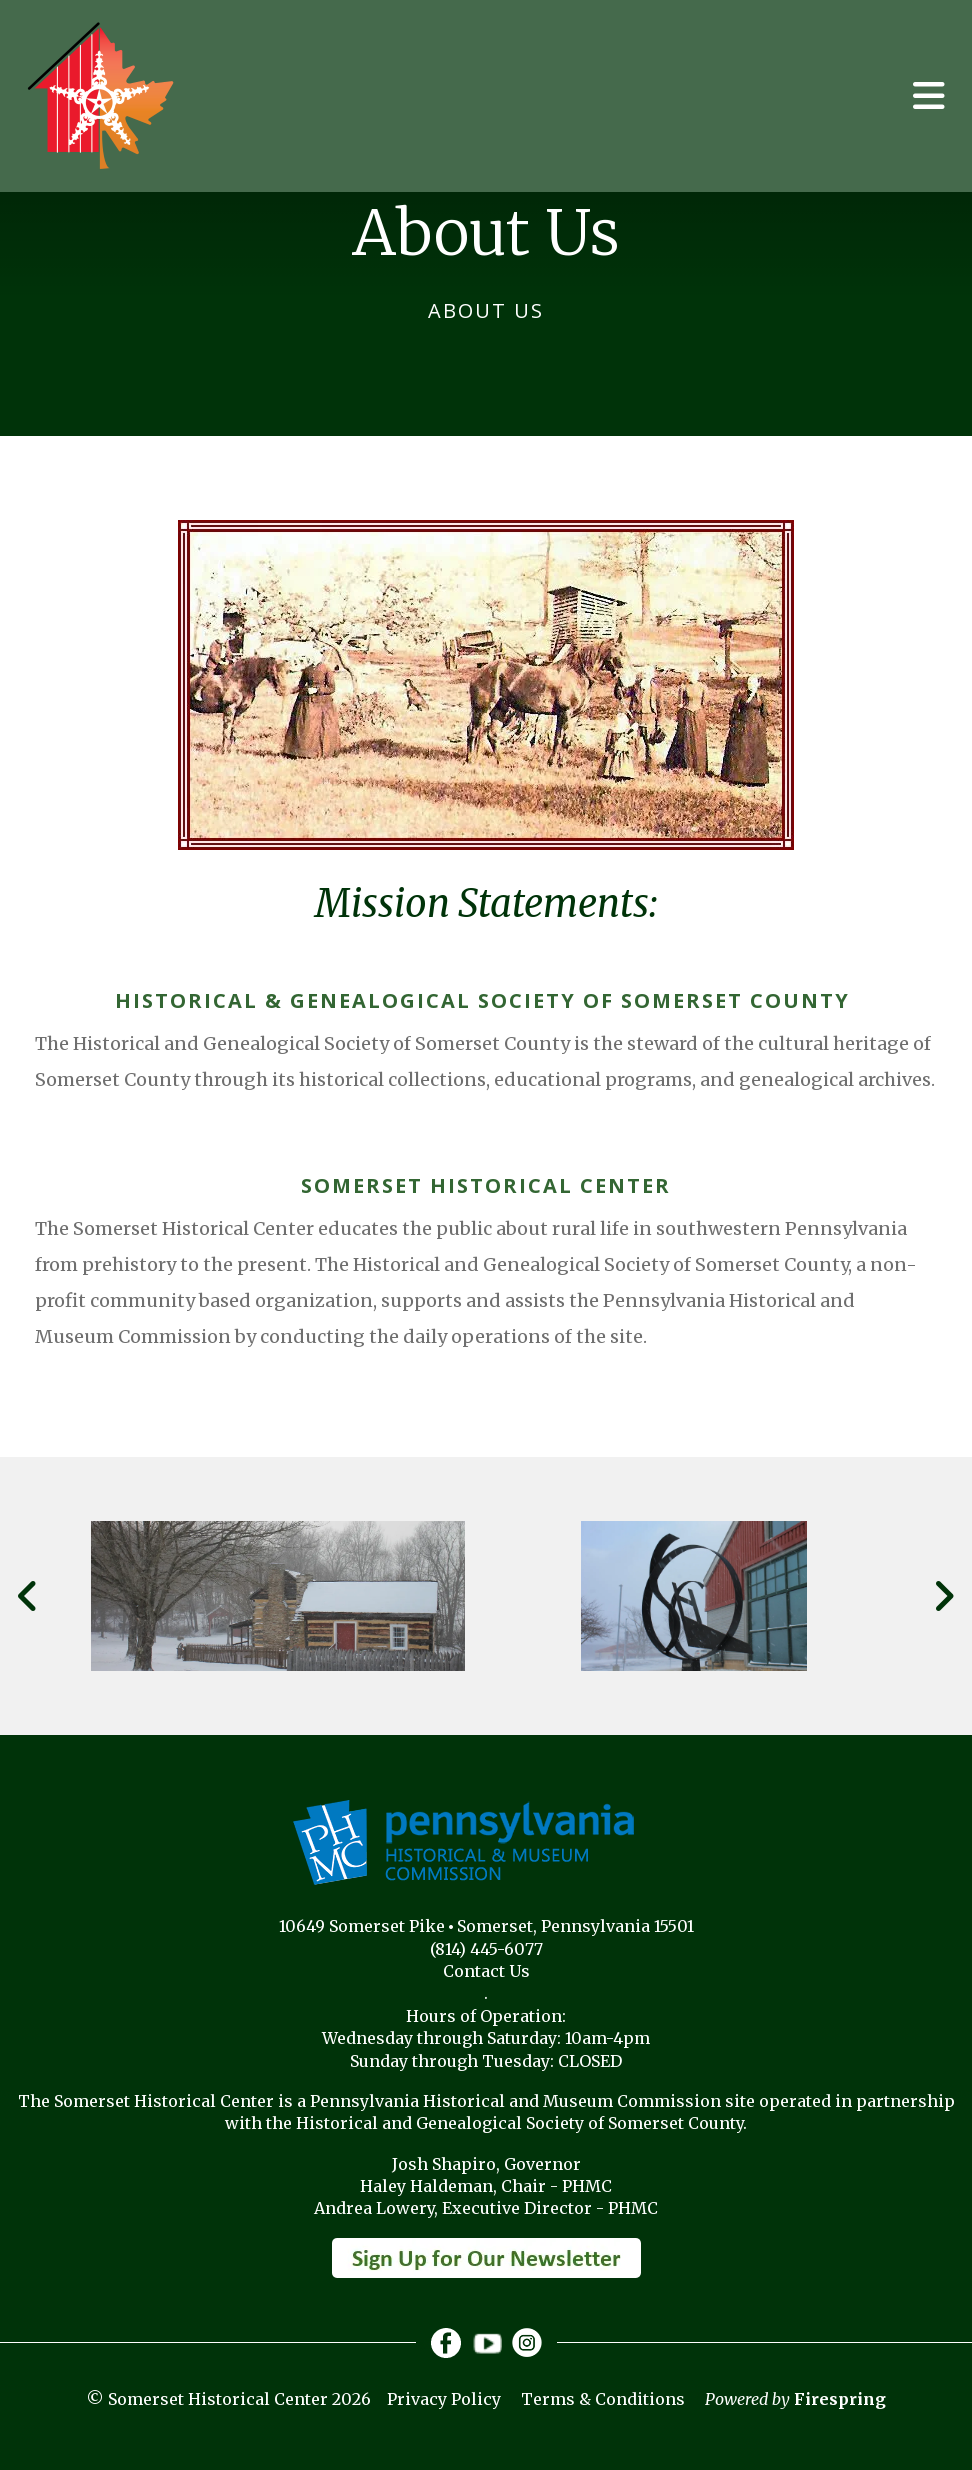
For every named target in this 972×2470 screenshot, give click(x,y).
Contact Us (486, 1971)
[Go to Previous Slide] (28, 1596)
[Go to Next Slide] (943, 1596)
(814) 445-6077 (486, 1949)
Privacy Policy (444, 2399)
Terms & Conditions (603, 2399)
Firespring (840, 2399)
